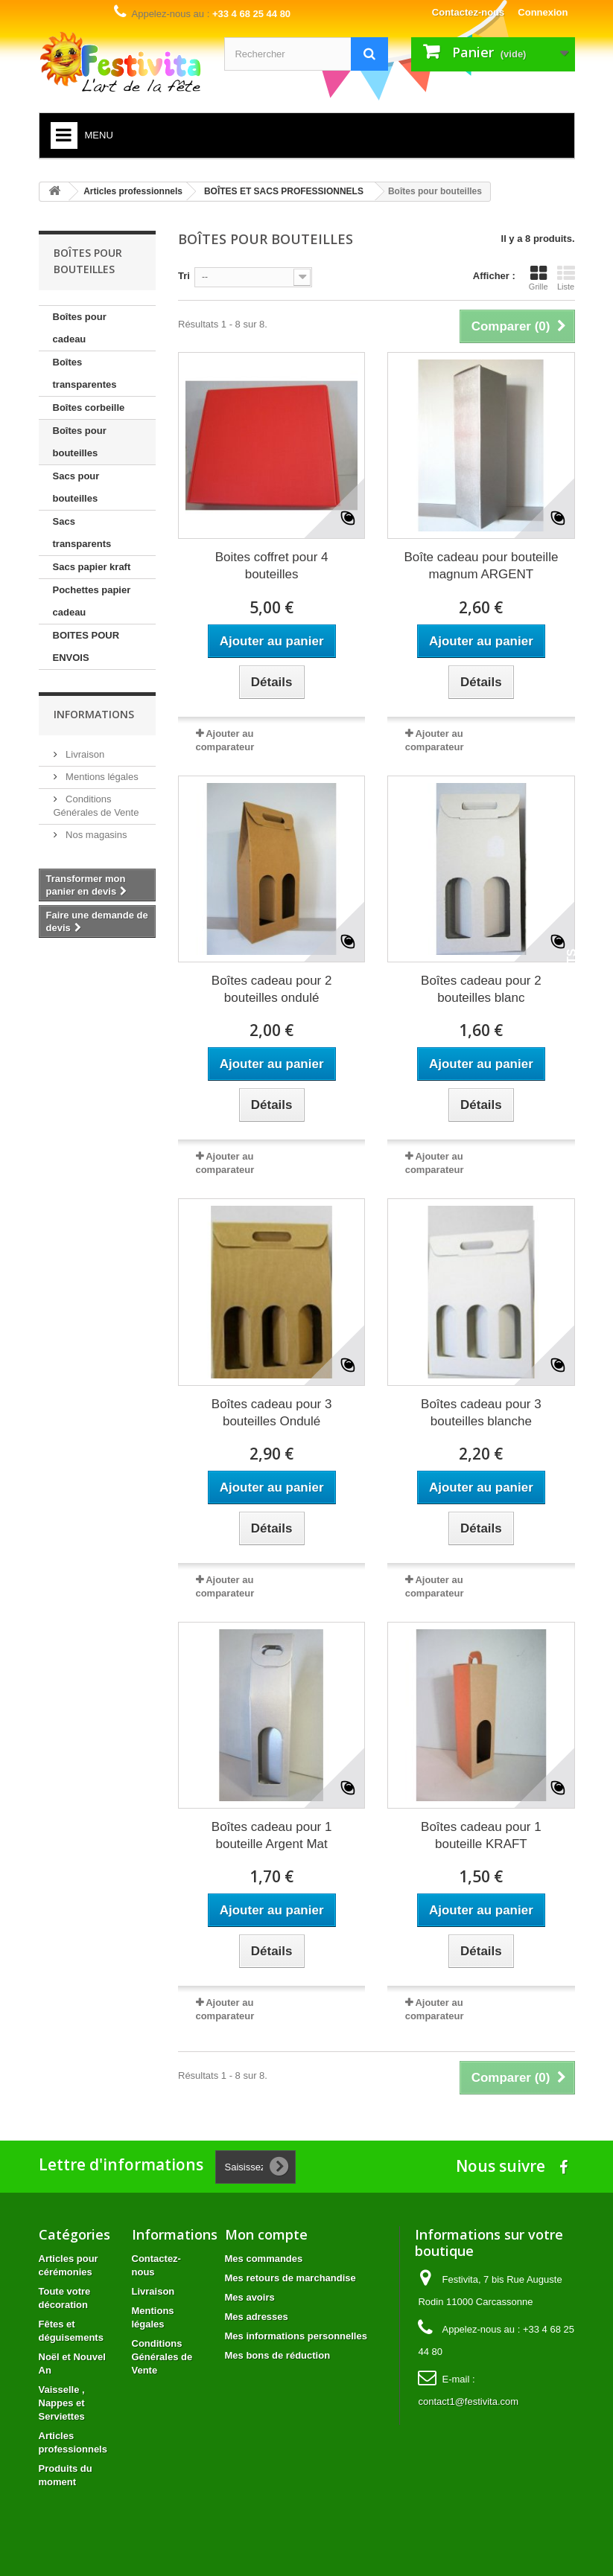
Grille (538, 277)
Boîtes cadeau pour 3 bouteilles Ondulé (272, 1412)
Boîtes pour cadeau (80, 328)
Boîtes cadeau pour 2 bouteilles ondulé (272, 989)
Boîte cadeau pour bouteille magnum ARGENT (481, 565)
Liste (566, 277)
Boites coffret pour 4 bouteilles (271, 565)
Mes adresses (256, 2316)
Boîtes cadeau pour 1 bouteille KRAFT (481, 1835)
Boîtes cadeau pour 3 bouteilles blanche (481, 1412)
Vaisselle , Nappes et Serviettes (62, 2403)
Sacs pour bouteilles (76, 487)
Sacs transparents (82, 532)
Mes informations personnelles (296, 2336)
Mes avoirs (250, 2297)
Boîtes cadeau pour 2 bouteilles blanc (481, 989)
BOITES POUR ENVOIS (86, 646)
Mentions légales (101, 776)
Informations (94, 714)
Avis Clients (571, 989)
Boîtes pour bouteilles (80, 441)
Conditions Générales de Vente (162, 2357)
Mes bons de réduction (278, 2355)
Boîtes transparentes (85, 373)
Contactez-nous (468, 12)
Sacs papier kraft (92, 566)
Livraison (84, 754)
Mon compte (266, 2234)
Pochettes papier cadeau (92, 601)
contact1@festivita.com (468, 2401)
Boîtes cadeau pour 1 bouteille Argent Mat (272, 1835)
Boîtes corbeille (89, 407)
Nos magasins (95, 834)
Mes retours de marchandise (290, 2277)
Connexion (543, 12)
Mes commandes (264, 2258)
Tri (184, 275)
